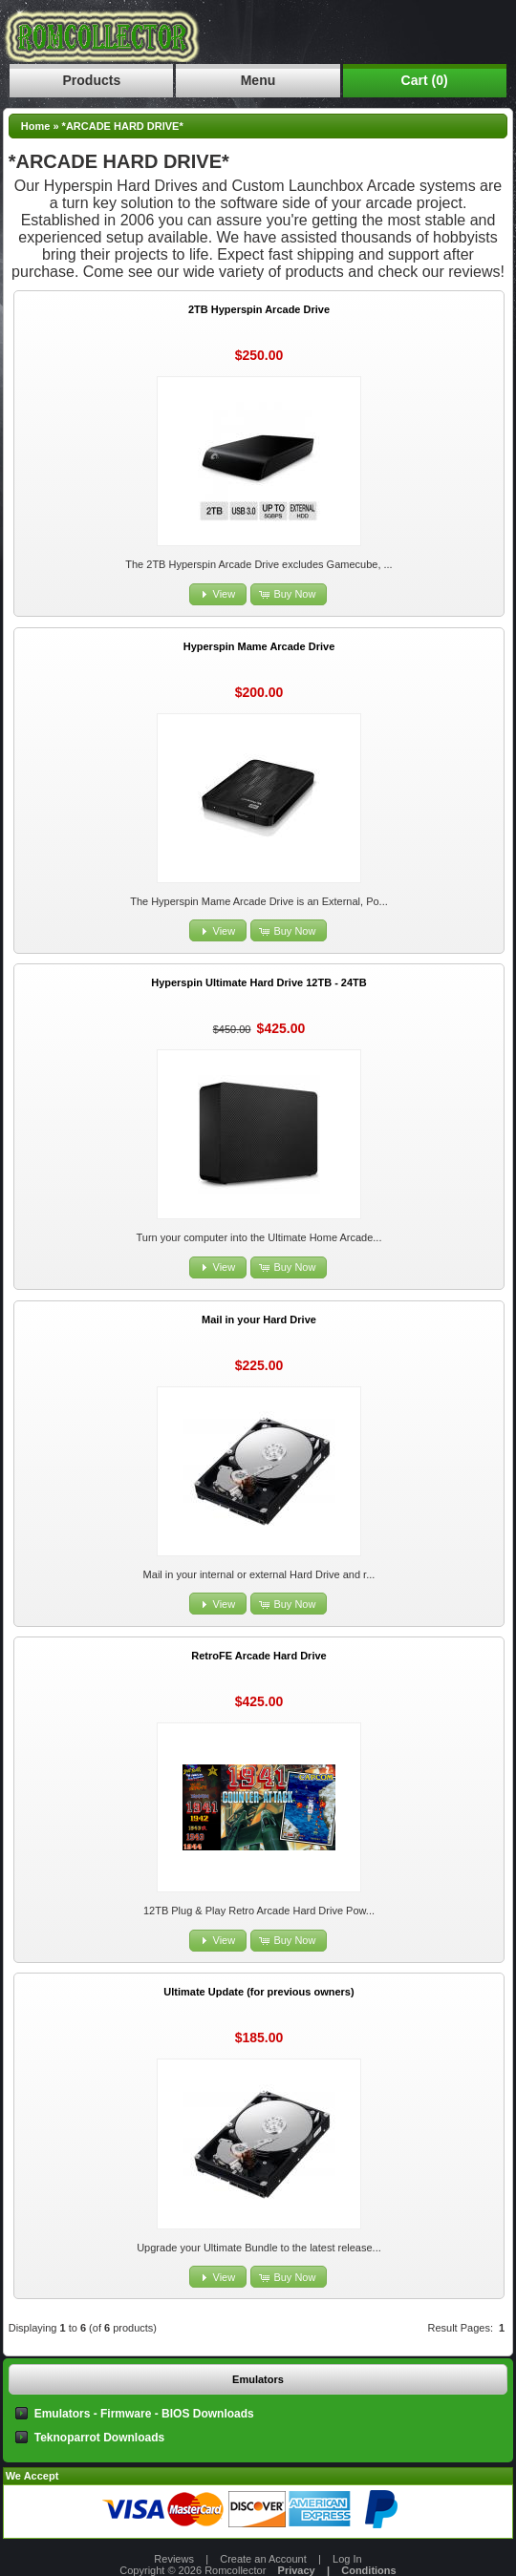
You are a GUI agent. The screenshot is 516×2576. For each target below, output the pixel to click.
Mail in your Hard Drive (259, 1319)
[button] (218, 594)
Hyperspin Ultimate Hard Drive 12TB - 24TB (259, 982)
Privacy (296, 2570)
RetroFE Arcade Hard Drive (258, 1655)
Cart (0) (424, 80)
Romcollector (235, 2570)
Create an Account (263, 2559)
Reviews (174, 2559)
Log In (347, 2559)
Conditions (368, 2570)
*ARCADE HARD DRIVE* (122, 126)
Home (36, 126)
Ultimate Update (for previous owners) (258, 1991)
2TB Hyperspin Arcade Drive (259, 309)
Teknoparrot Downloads (99, 2437)
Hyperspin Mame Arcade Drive (259, 646)
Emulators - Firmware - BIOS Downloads (144, 2413)
